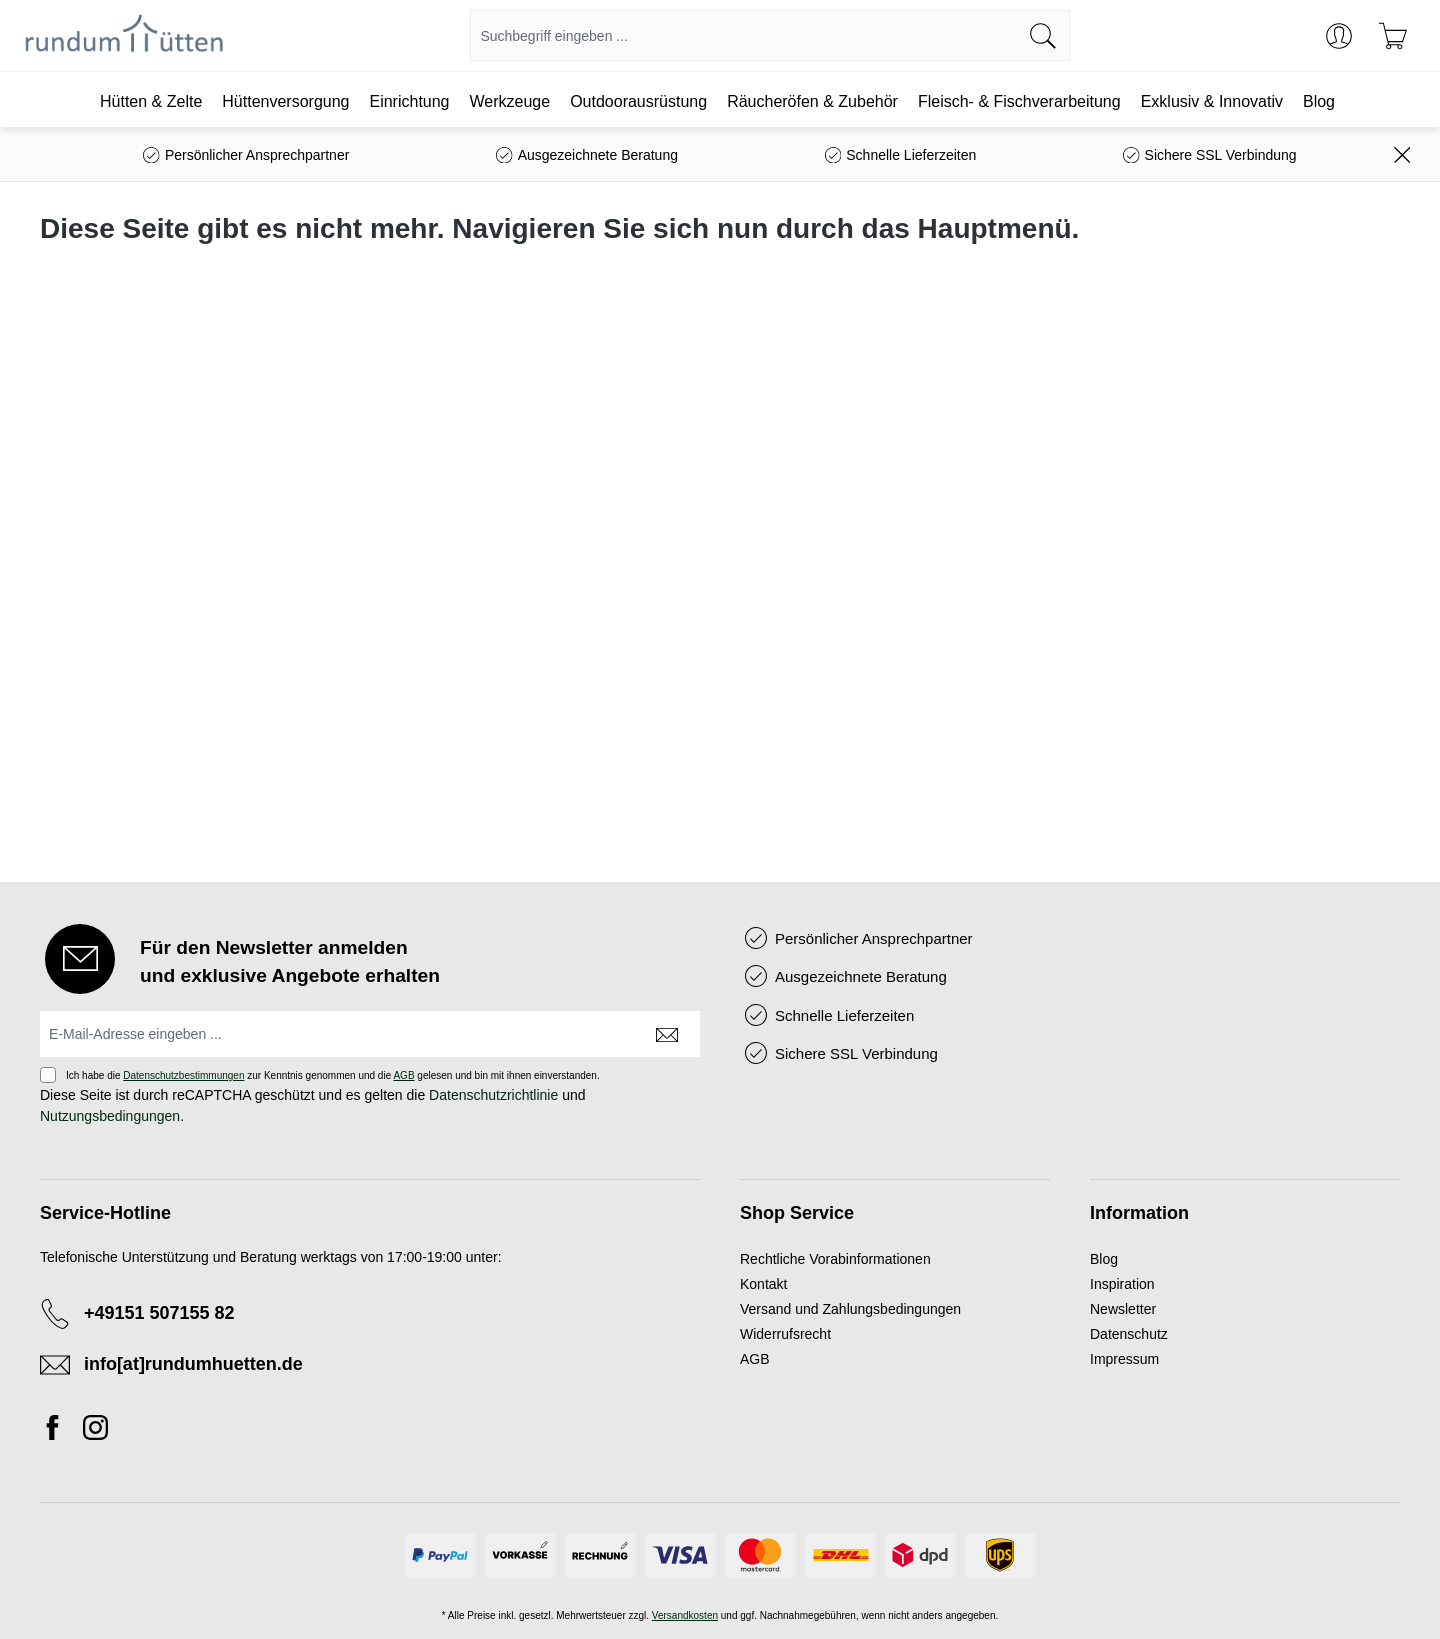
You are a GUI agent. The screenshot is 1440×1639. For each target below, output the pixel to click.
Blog (1104, 1259)
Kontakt (763, 1284)
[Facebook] (58, 1431)
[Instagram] (95, 1431)
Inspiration (1122, 1284)
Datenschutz (1129, 1334)
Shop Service (797, 1213)
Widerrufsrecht (785, 1334)
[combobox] (744, 35)
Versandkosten (685, 1615)
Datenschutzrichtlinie (493, 1095)
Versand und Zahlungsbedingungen (850, 1309)
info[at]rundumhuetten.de (193, 1364)
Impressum (1124, 1359)
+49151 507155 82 (159, 1313)
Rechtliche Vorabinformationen (835, 1259)
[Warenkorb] (1393, 36)
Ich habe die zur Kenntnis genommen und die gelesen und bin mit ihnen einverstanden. (333, 1075)
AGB (403, 1075)
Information (1139, 1213)
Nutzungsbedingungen (110, 1116)
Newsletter (1123, 1309)
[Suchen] (1043, 35)
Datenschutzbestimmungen (183, 1075)
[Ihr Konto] (1339, 36)
